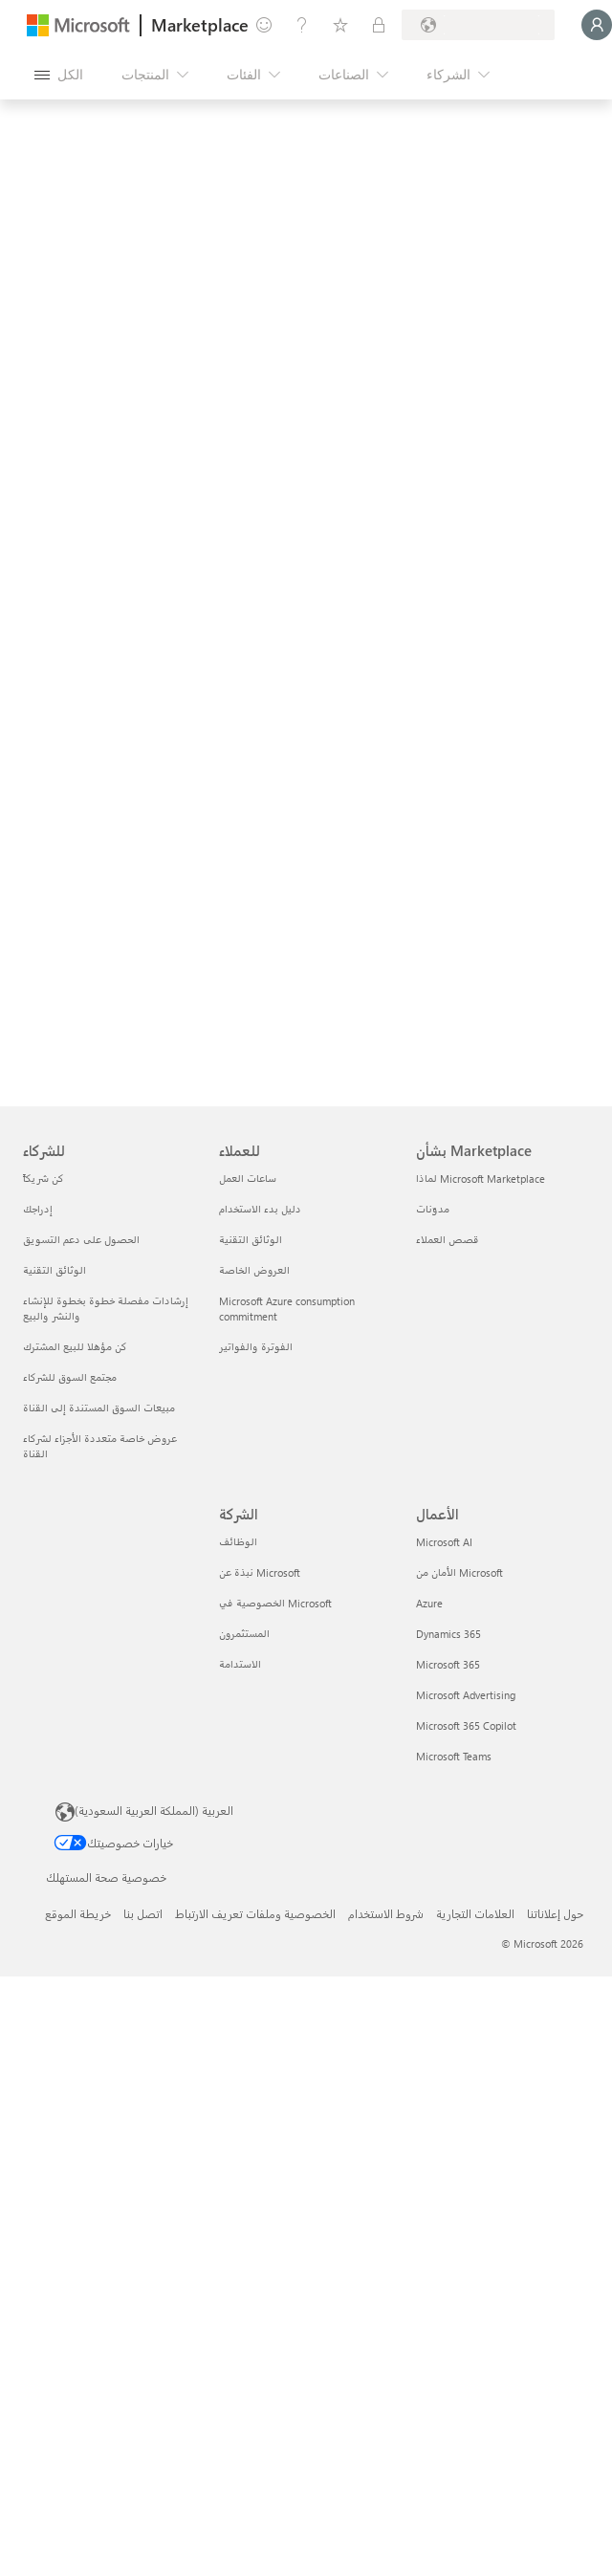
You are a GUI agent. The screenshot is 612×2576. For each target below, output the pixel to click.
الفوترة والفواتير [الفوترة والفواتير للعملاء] (256, 1347)
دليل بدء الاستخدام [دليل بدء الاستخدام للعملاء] (260, 1209)
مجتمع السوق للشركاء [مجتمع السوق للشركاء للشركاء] (70, 1377)
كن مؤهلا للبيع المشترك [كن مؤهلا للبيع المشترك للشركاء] (75, 1347)
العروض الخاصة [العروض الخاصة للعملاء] (254, 1270)
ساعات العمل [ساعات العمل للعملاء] (247, 1178)
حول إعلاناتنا (555, 1913)
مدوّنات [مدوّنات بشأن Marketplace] (432, 1209)
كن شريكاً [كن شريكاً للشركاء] (43, 1178)
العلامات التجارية (475, 1913)
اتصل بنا (143, 1913)
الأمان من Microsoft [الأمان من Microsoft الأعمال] (459, 1572)
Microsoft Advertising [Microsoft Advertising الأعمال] (465, 1695)
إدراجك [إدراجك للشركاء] (38, 1209)
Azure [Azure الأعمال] (429, 1603)
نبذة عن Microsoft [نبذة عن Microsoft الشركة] (259, 1572)
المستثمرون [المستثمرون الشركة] (244, 1633)
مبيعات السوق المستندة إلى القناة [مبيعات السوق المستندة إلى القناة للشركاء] (99, 1408)
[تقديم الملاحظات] (264, 25)
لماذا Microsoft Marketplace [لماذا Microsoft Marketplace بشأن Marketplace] (480, 1178)
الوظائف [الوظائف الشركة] (238, 1542)
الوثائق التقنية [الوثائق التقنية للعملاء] (250, 1240)
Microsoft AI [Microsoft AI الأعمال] (444, 1542)
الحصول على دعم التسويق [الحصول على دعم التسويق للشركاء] (81, 1240)
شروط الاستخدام (386, 1913)
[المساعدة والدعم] (302, 25)
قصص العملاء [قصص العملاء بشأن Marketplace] (447, 1240)
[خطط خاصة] (378, 25)
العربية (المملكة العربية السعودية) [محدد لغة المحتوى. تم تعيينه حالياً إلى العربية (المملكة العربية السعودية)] (154, 1810)
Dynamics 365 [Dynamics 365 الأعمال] (448, 1633)
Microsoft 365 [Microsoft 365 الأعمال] (448, 1664)
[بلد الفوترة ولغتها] (478, 25)
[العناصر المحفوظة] (340, 25)
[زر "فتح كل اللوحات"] (59, 74)
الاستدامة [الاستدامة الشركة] (240, 1664)
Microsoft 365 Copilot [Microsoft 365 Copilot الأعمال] (466, 1725)
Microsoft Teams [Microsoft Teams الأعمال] (454, 1756)
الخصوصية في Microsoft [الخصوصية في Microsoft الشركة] (275, 1603)
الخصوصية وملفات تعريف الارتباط (255, 1913)
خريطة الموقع (78, 1913)
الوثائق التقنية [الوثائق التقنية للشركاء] (54, 1270)
